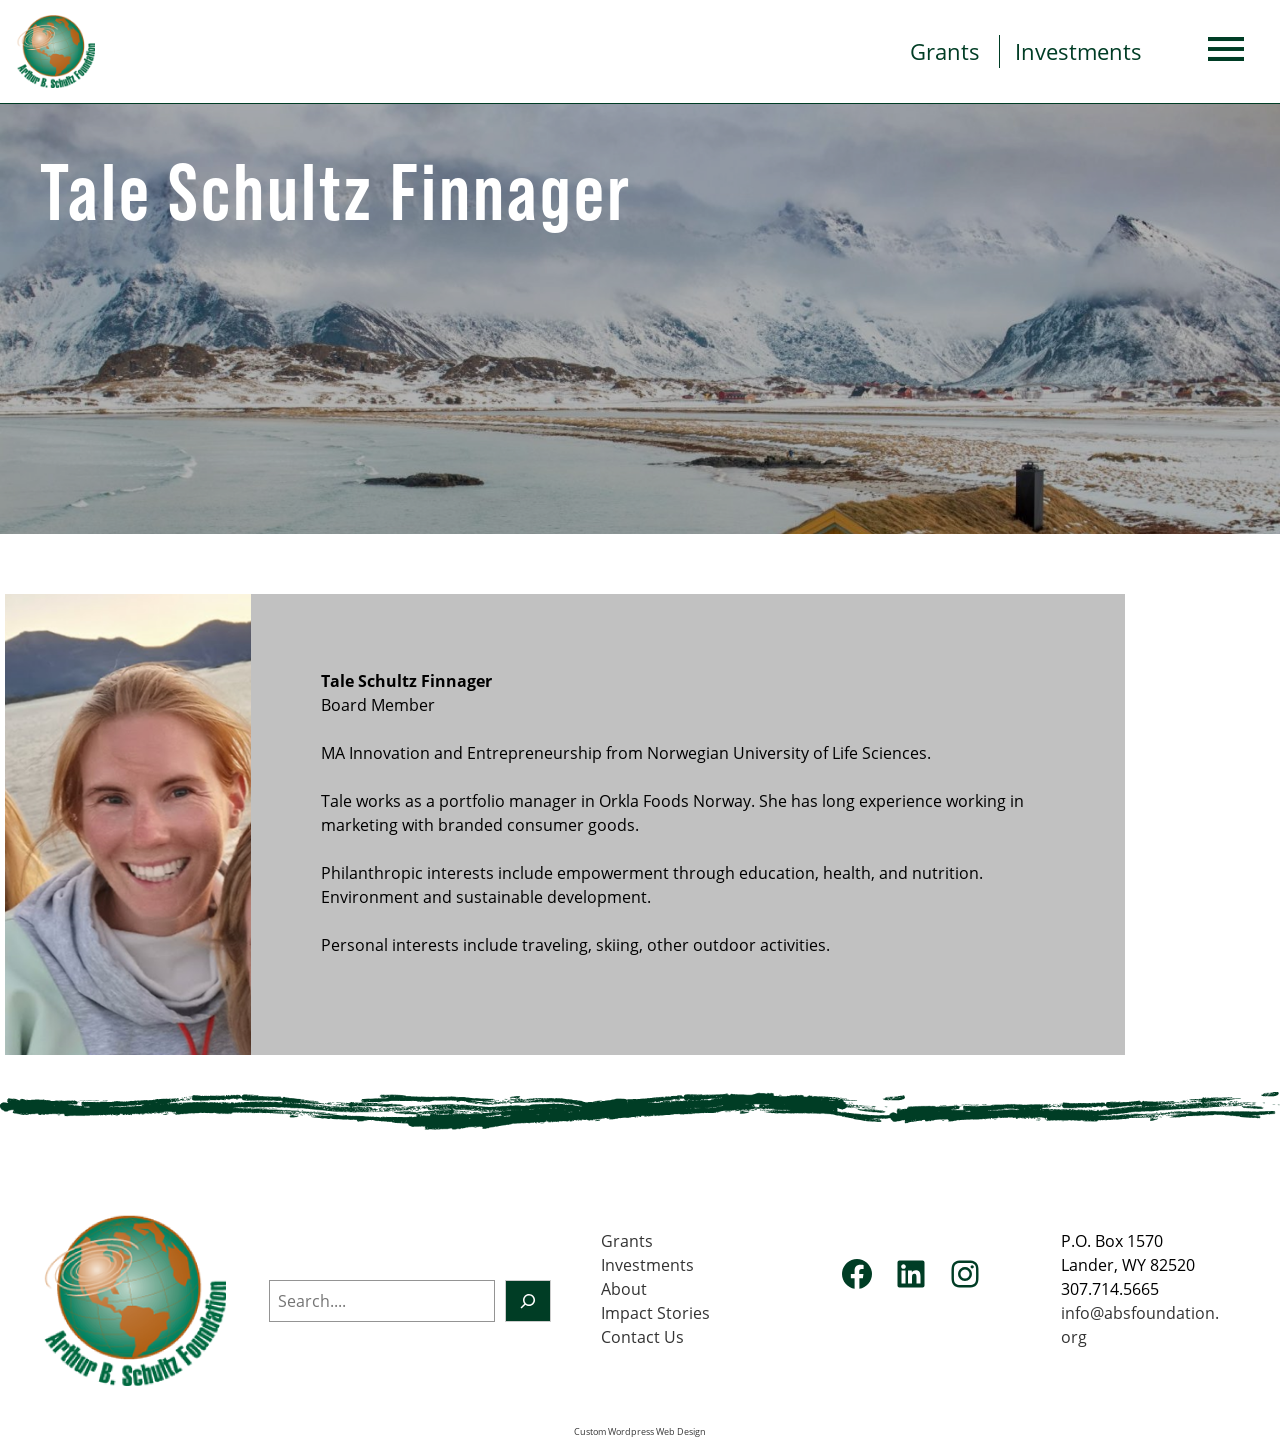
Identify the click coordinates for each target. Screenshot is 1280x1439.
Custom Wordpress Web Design (640, 1432)
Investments (1078, 51)
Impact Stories (655, 1313)
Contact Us (642, 1337)
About (624, 1289)
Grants (945, 51)
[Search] (528, 1301)
